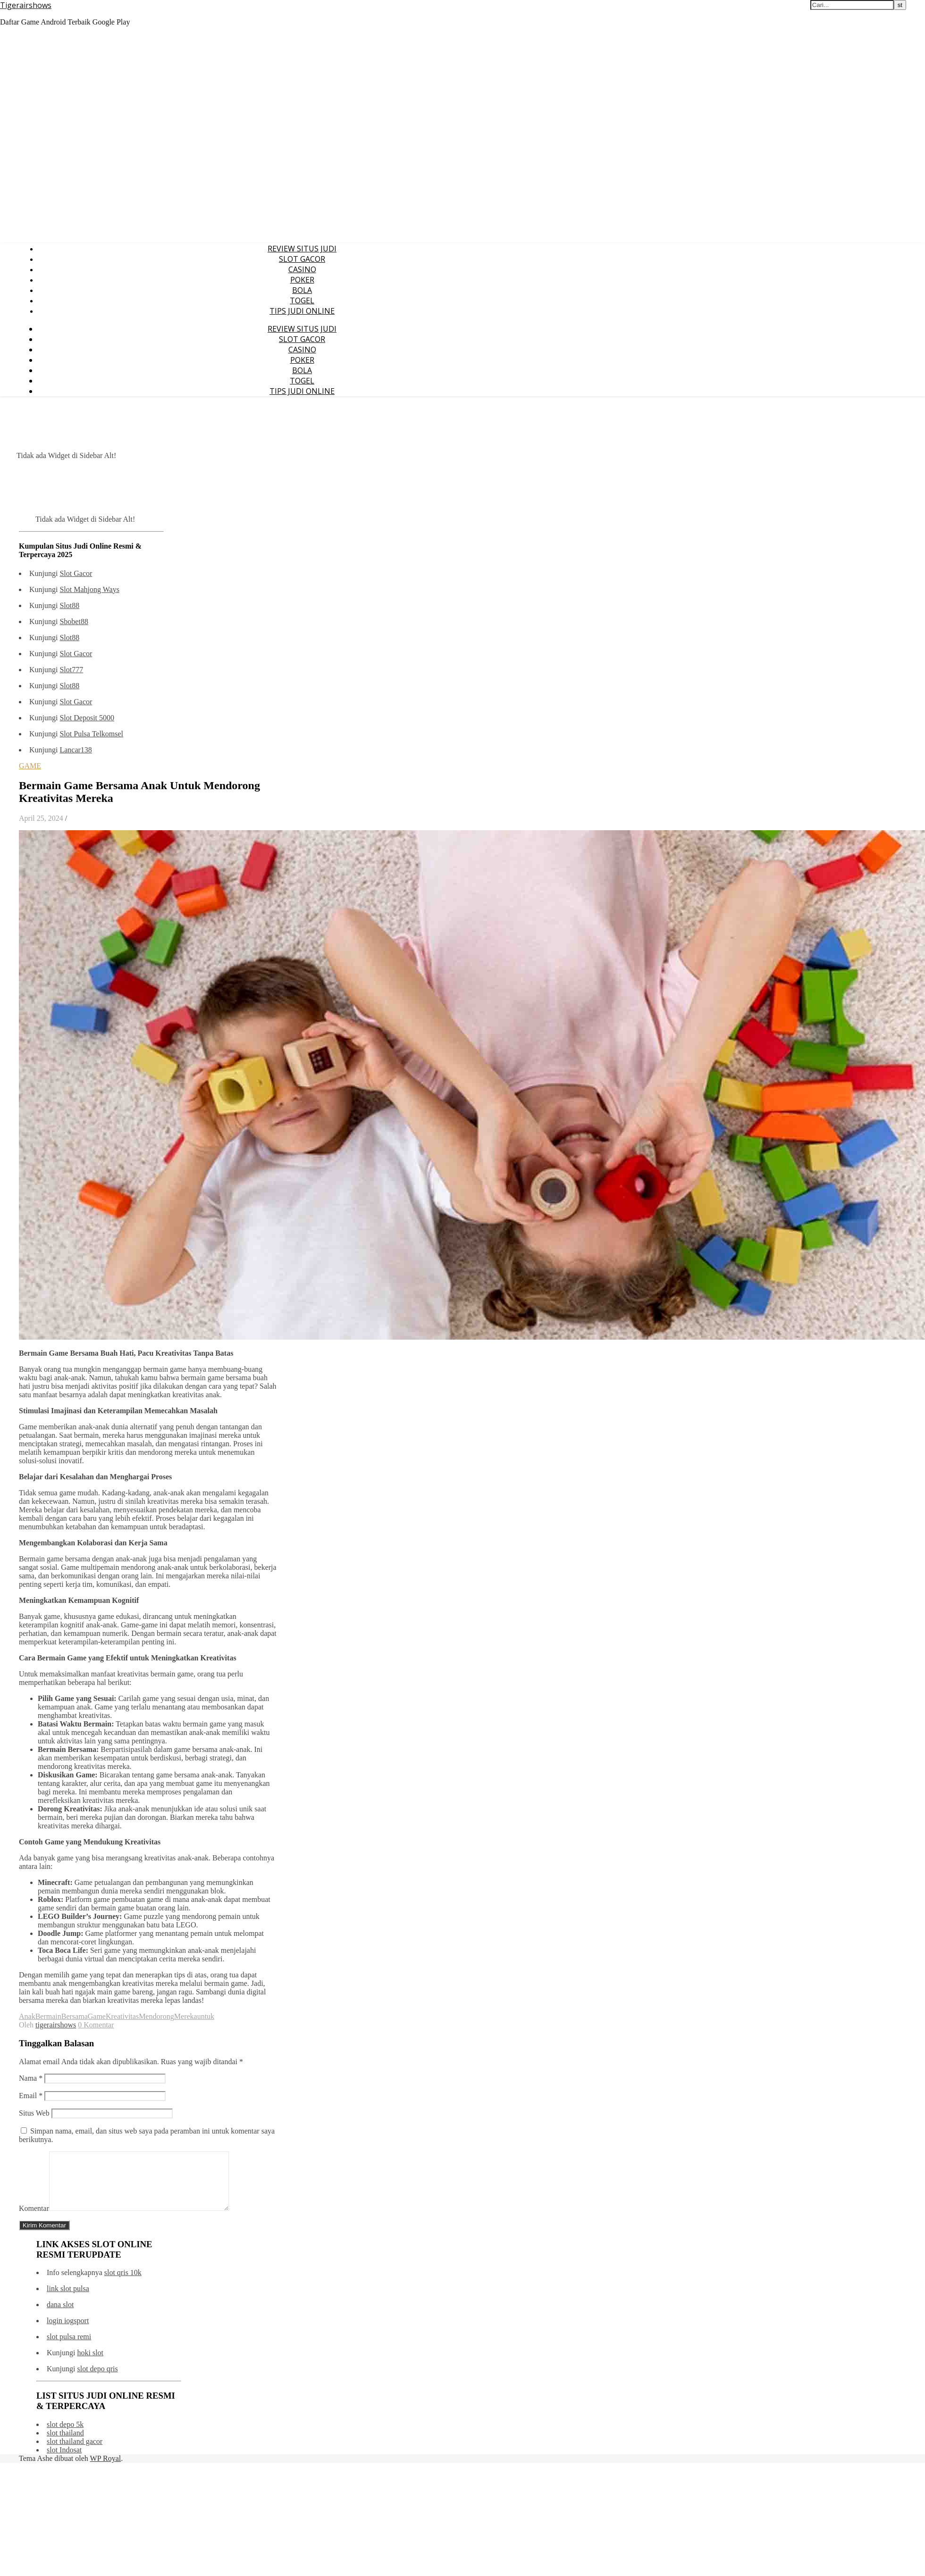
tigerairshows (55, 2025)
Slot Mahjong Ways (89, 589)
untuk (205, 2016)
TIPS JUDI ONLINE (302, 311)
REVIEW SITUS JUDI (302, 248)
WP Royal (105, 2470)
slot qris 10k (123, 2284)
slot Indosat (64, 2461)
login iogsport (68, 2332)
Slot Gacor (75, 573)
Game (97, 2016)
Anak (27, 2016)
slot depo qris (97, 2380)
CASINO (302, 269)
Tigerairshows (25, 5)
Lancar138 (75, 750)
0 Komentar (96, 2025)
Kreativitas (122, 2016)
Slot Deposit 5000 (86, 718)
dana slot (60, 2316)
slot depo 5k (65, 2436)
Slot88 (69, 605)
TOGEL (302, 300)
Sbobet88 (73, 621)
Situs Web (34, 2113)
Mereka (185, 2016)
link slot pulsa (68, 2300)
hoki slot (90, 2364)
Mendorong (156, 2016)
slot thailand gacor (74, 2453)
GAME (30, 766)
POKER (302, 280)
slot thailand (65, 2444)
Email (30, 2096)
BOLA (302, 290)
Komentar (34, 2220)
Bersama (74, 2016)
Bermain (48, 2016)
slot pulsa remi (69, 2348)
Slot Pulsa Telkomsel (91, 734)
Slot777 (71, 670)
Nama (30, 2078)
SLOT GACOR (302, 259)
